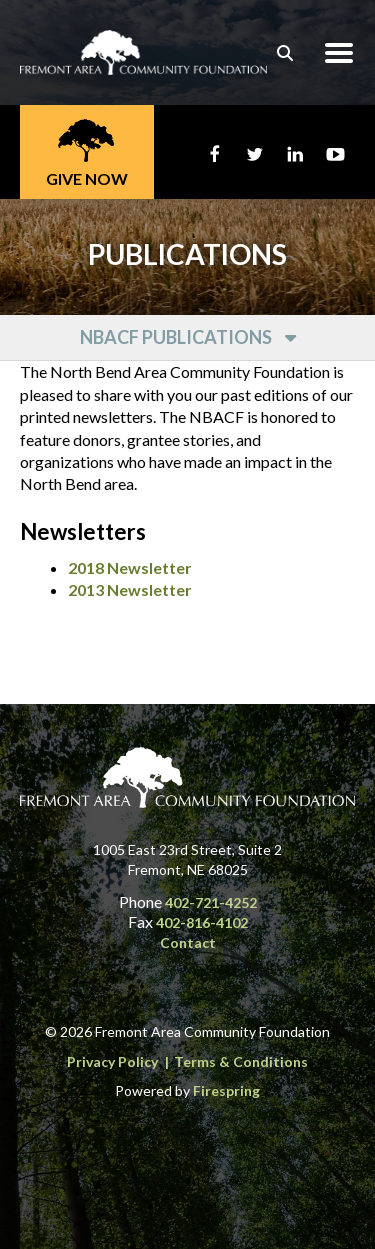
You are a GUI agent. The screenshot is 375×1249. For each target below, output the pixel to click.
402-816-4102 (202, 922)
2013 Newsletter (130, 589)
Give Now (87, 178)
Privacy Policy (112, 1061)
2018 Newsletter (130, 567)
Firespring (226, 1090)
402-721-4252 (211, 902)
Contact (188, 942)
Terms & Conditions (241, 1061)
